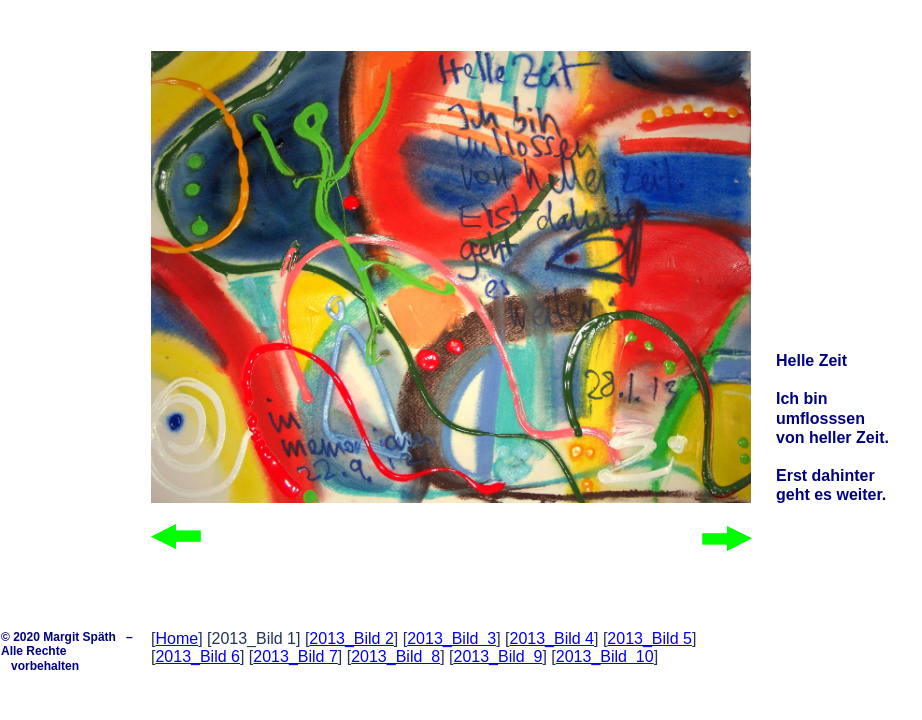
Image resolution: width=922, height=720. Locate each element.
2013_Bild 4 (552, 638)
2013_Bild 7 (295, 656)
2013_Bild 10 (605, 656)
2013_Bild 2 (351, 638)
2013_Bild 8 (395, 656)
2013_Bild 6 (197, 656)
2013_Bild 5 (649, 638)
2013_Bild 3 (451, 638)
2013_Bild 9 (497, 656)
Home (176, 638)
